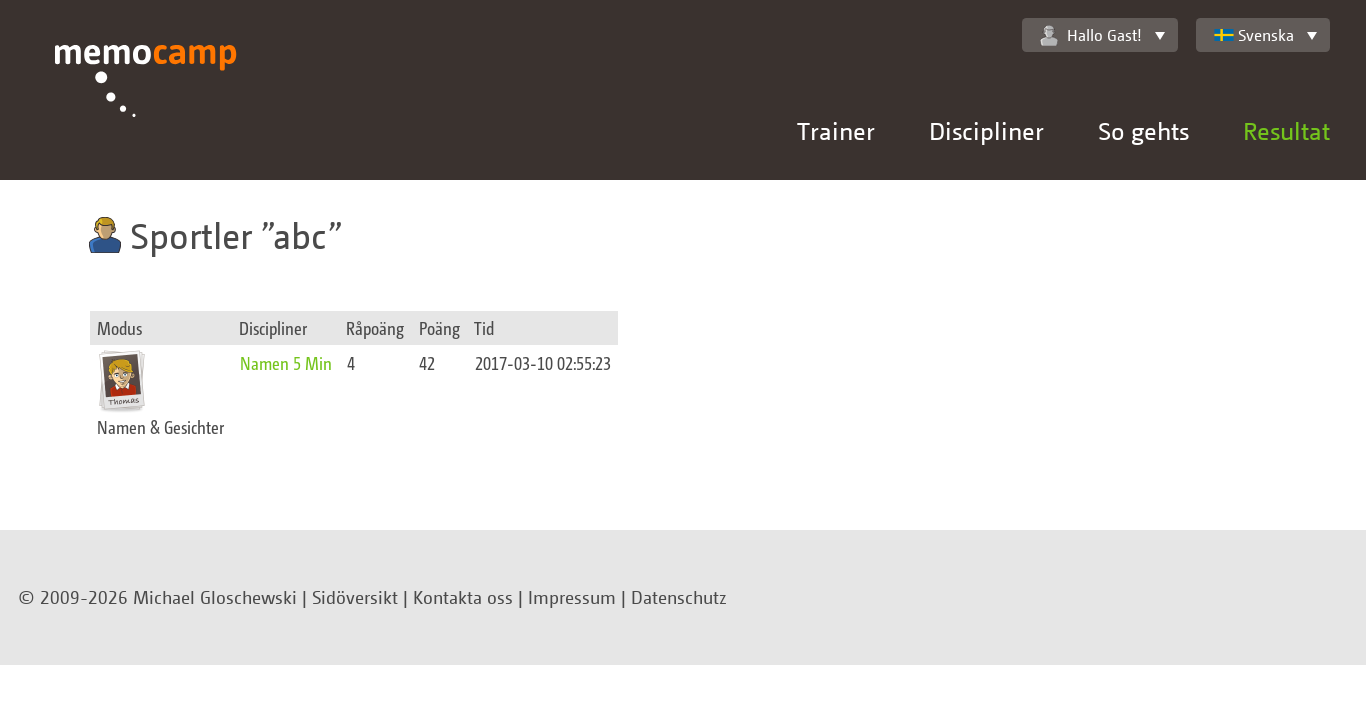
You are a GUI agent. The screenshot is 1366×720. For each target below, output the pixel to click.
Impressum (572, 597)
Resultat (1286, 130)
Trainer (836, 130)
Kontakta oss (463, 597)
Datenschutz (679, 597)
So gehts (1143, 130)
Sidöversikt (355, 597)
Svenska (1254, 35)
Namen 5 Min (286, 362)
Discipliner (986, 130)
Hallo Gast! (1091, 35)
